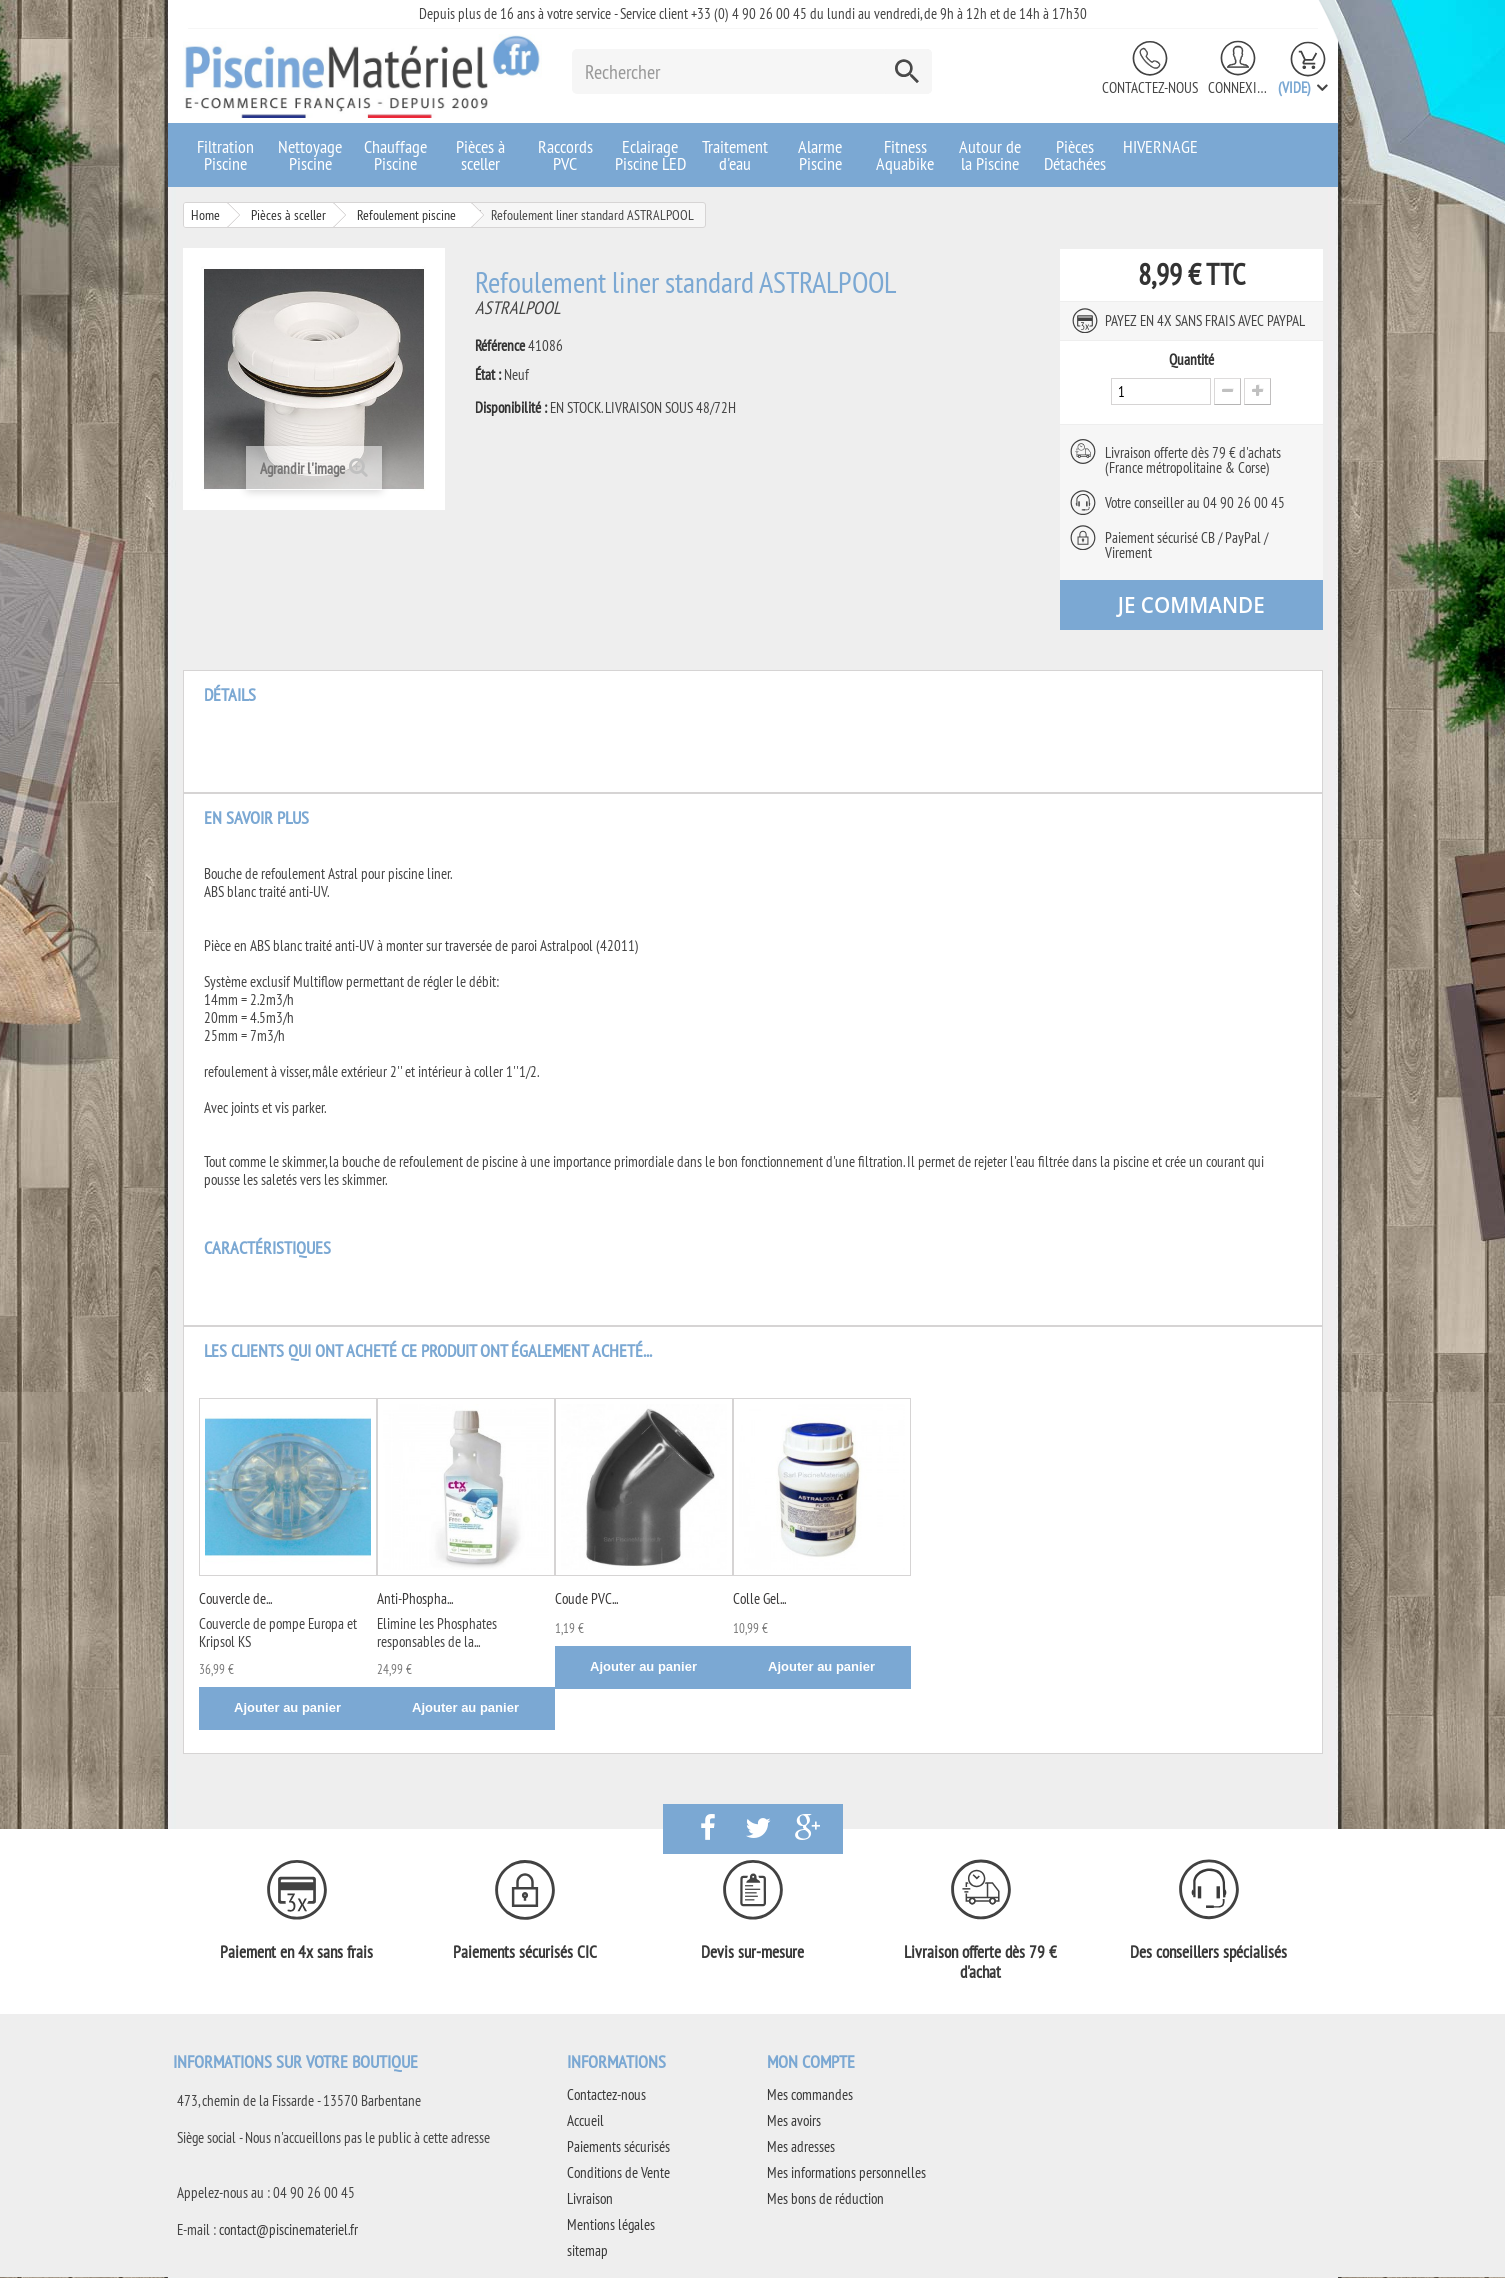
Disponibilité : (511, 408)
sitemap (587, 2251)
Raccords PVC (565, 155)
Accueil (585, 2121)
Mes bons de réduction (825, 2199)
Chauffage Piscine (395, 155)
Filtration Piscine (225, 155)
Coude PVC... (586, 1599)
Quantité (1191, 360)
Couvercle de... (235, 1599)
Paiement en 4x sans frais (296, 1953)
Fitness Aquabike (905, 155)
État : (488, 375)
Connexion (1238, 87)
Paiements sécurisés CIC (525, 1953)
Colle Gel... (759, 1599)
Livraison (590, 2199)
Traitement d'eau (735, 155)
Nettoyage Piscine (310, 155)
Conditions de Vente (618, 2173)
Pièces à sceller (480, 155)
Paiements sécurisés (618, 2147)
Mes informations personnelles (846, 2173)
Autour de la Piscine (990, 155)
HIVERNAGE (1160, 146)
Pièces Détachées (1075, 155)
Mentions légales (611, 2225)
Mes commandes (810, 2095)
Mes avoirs (794, 2121)
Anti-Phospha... (415, 1599)
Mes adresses (801, 2147)
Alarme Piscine (820, 155)
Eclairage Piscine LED (650, 155)
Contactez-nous (1150, 87)
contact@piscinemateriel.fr (288, 2230)
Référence (500, 346)
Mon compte (811, 2062)
